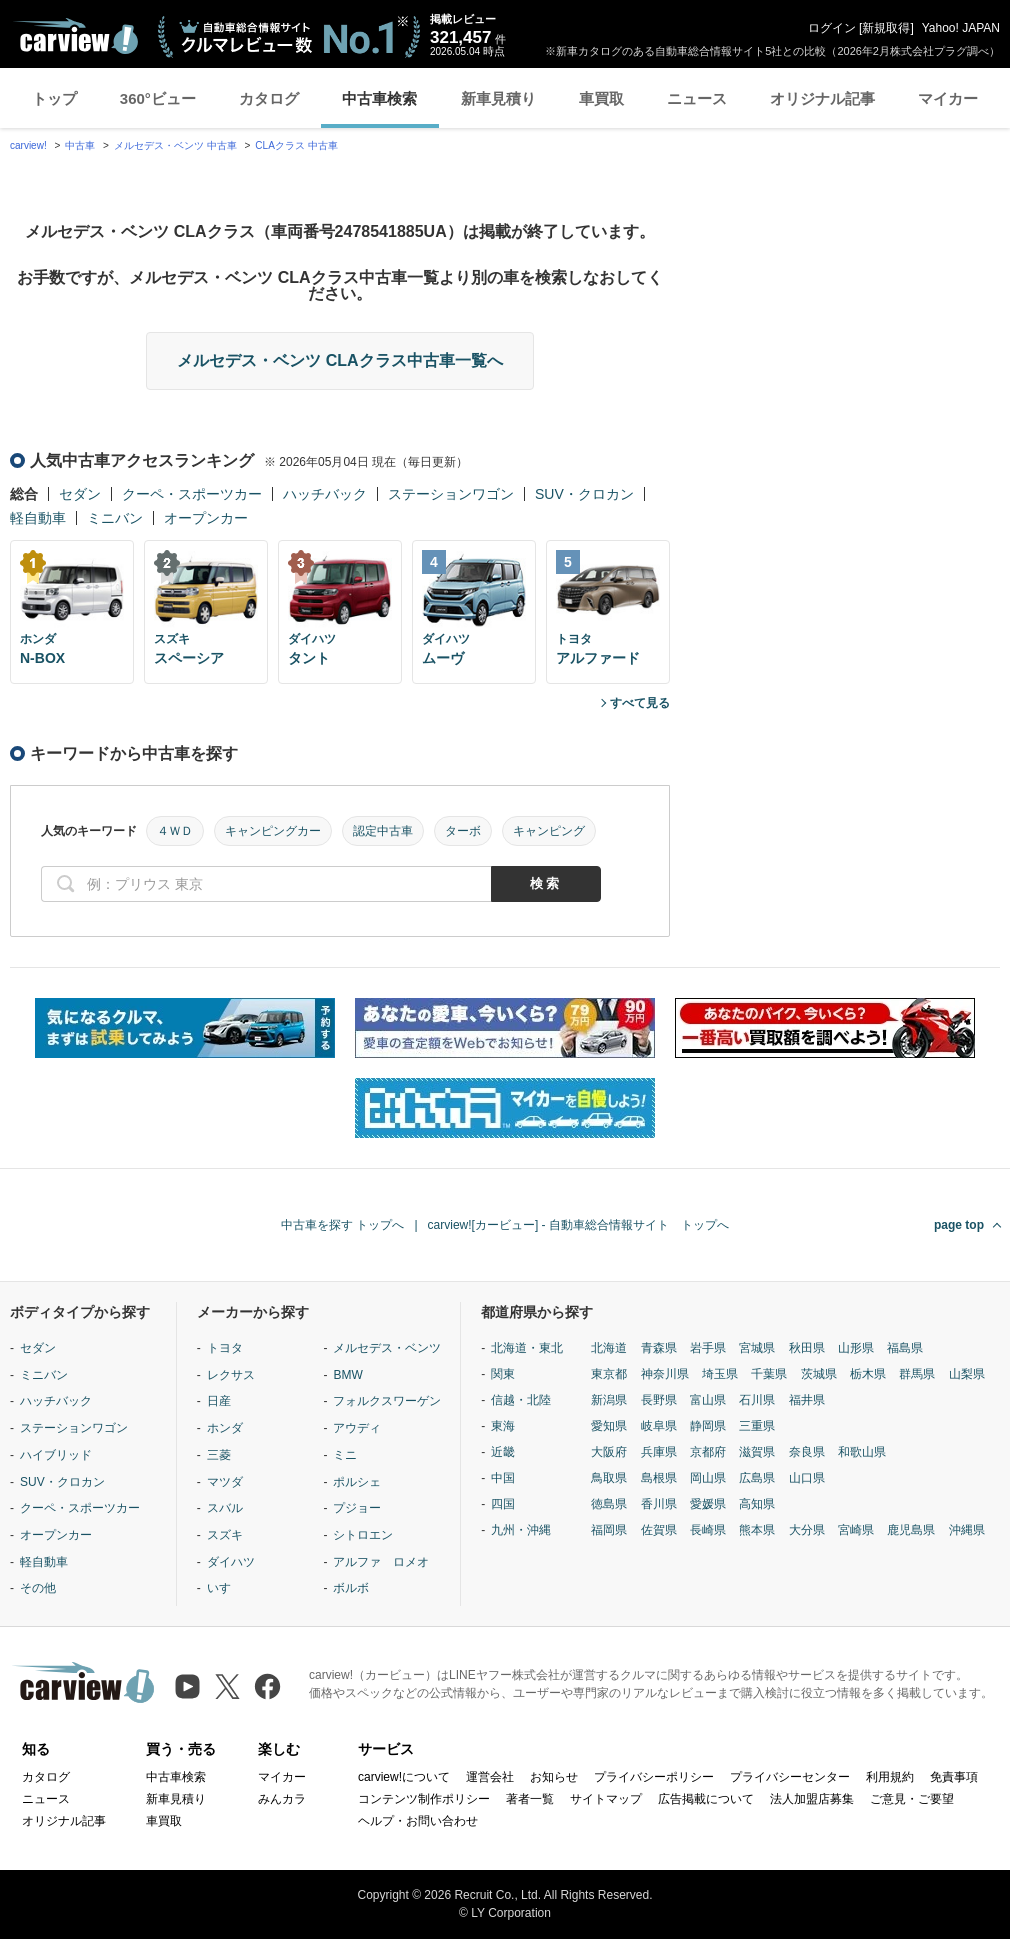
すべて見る (640, 703)
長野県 (659, 1400)
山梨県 (967, 1374)
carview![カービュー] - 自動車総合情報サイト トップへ (578, 1225)
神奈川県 (665, 1374)
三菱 (219, 1455)
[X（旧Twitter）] (227, 1686)
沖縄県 (967, 1530)
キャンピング (549, 831)
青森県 (659, 1348)
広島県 (757, 1478)
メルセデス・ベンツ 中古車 (175, 145)
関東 (503, 1374)
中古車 (80, 145)
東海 (503, 1426)
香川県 (659, 1504)
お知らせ (554, 1777)
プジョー (357, 1508)
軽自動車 (38, 518)
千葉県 (769, 1374)
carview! (28, 145)
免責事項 (954, 1777)
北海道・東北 (527, 1348)
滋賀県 (757, 1452)
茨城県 (819, 1374)
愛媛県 (708, 1504)
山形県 (856, 1348)
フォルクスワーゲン (387, 1401)
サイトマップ (606, 1799)
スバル (225, 1508)
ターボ (463, 831)
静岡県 (708, 1426)
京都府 (708, 1452)
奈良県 (807, 1452)
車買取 (601, 98)
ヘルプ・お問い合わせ (418, 1821)
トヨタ (225, 1348)
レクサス (231, 1375)
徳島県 (609, 1504)
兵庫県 (659, 1452)
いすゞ (225, 1588)
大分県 (807, 1530)
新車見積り (498, 98)
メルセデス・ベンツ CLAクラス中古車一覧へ (339, 360)
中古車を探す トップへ (342, 1225)
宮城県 (757, 1348)
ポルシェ (357, 1482)
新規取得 (886, 28)
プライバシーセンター (790, 1777)
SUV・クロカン (584, 494)
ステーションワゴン (451, 494)
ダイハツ (231, 1562)
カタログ (269, 98)
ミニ (345, 1455)
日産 (219, 1401)
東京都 (609, 1374)
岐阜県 (659, 1426)
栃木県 (868, 1374)
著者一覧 (530, 1799)
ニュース (697, 98)
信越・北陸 (521, 1400)
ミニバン (115, 518)
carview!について (404, 1777)
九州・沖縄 (521, 1530)
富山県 (708, 1400)
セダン (80, 494)
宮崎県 (856, 1530)
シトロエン (363, 1535)
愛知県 (609, 1426)
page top (959, 1225)
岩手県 (708, 1348)
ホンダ (225, 1428)
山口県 (807, 1478)
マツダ (225, 1482)
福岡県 (609, 1530)
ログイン (832, 28)
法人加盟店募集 (812, 1799)
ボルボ (351, 1588)
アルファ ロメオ (381, 1562)
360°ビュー (158, 98)
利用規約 (890, 1777)
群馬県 (917, 1374)
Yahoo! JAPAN (961, 28)
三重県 (757, 1426)
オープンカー (206, 518)
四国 (503, 1504)
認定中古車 (383, 831)
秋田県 (807, 1348)
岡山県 (708, 1478)
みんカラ (282, 1799)
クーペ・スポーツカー (192, 494)
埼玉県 (720, 1374)
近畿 (503, 1452)
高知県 (757, 1504)
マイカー (948, 98)
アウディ (357, 1428)
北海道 (609, 1348)
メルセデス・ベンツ (387, 1348)
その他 (38, 1588)
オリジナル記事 (822, 98)
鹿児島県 (911, 1530)
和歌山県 (862, 1452)
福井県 (807, 1400)
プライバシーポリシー (654, 1777)
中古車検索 (379, 98)
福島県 (905, 1348)
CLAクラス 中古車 (296, 145)
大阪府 (609, 1452)
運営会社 (490, 1777)
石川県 (757, 1400)
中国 (503, 1478)
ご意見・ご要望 (912, 1799)
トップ (54, 98)
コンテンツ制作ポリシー (424, 1799)
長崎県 (708, 1530)
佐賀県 (659, 1530)
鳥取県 (609, 1478)
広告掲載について (706, 1799)
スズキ (225, 1535)
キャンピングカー (273, 831)
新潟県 (609, 1400)
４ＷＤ (175, 831)
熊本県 (757, 1530)
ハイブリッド (56, 1455)
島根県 (659, 1478)
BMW (347, 1375)
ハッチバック (325, 494)
